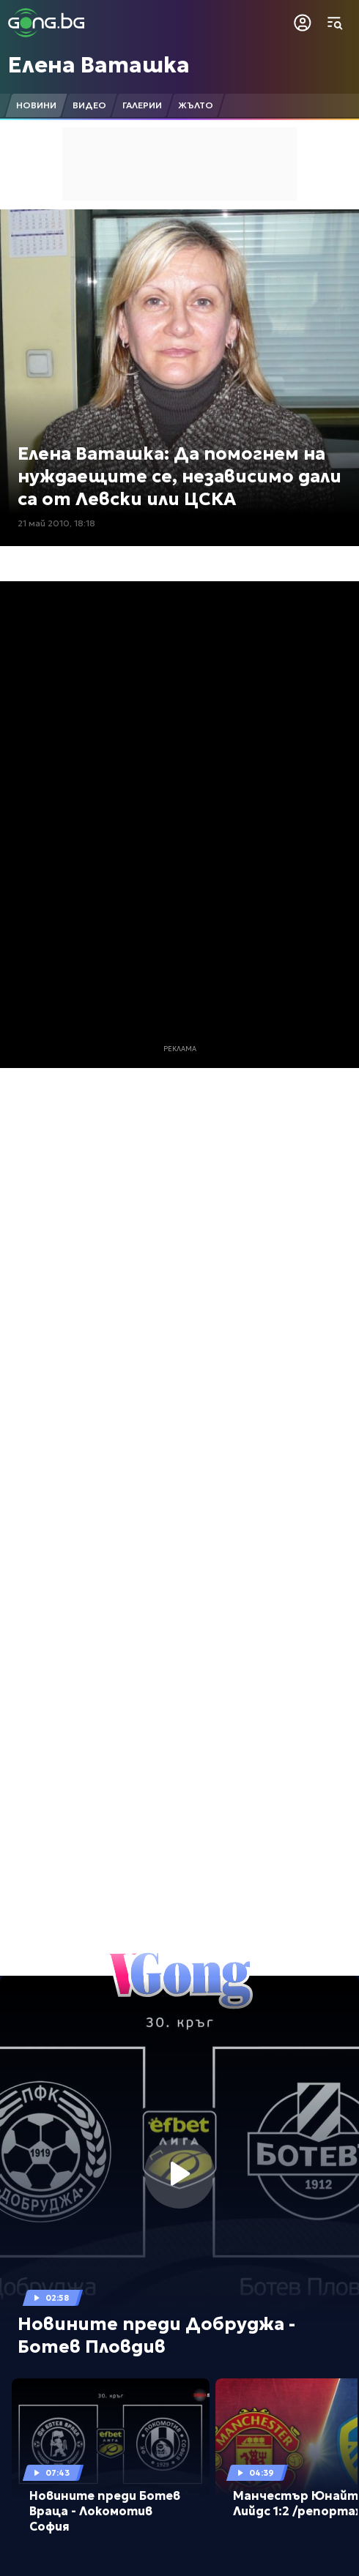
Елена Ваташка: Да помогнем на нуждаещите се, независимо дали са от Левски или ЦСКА (179, 476)
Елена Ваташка (99, 64)
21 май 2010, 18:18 (56, 523)
